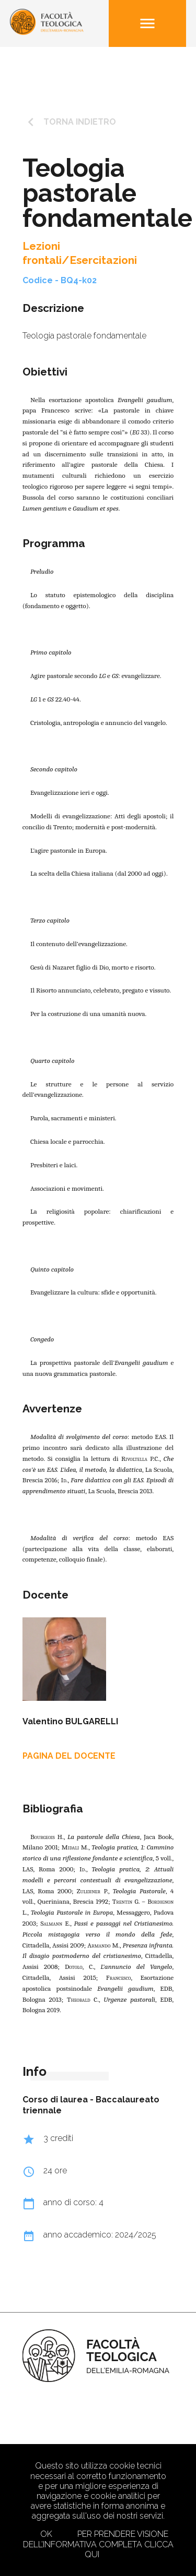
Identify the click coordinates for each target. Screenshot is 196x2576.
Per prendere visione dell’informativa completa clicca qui (98, 2544)
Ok (46, 2534)
